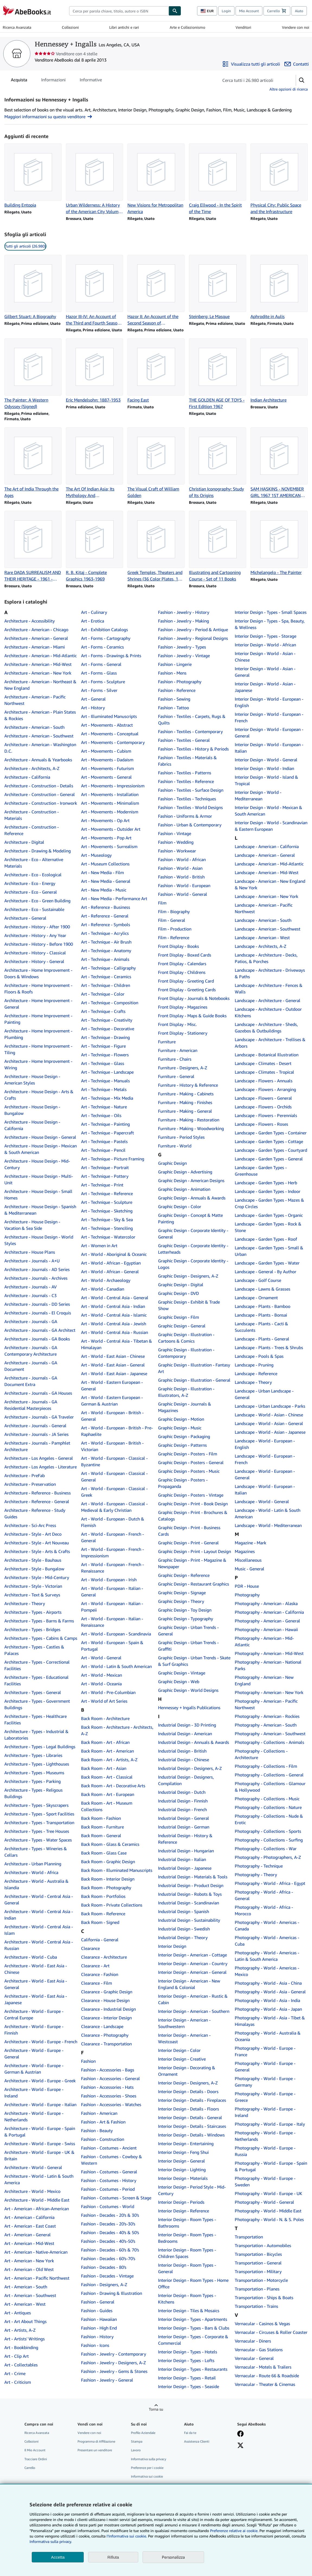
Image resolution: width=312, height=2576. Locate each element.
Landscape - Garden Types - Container (271, 1132)
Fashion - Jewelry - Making (183, 621)
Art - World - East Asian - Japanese (114, 1373)
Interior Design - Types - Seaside (188, 2386)
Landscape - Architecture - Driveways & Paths (270, 973)
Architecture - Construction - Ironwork (40, 803)
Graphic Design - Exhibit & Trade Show (189, 1305)
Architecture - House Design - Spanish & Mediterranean (40, 1210)
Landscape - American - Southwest (267, 929)
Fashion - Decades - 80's (103, 2267)
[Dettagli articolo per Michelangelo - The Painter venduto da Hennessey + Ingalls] (279, 543)
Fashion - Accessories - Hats (107, 2087)
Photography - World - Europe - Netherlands (265, 2136)
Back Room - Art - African (105, 1742)
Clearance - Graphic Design (106, 1991)
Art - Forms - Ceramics (102, 647)
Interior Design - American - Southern (193, 2011)
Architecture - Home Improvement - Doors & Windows (38, 973)
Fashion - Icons (95, 2345)
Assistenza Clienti (196, 2441)
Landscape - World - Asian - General (269, 1423)
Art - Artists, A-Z (20, 2330)
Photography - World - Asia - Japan (268, 2009)
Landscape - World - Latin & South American (267, 1513)
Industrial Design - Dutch (181, 1792)
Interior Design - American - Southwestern (184, 2023)
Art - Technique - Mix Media (107, 1098)
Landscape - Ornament (256, 1297)
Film (162, 903)
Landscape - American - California (267, 846)
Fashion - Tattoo (173, 707)
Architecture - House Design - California (32, 1125)
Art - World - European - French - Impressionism (112, 1552)
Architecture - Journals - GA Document (30, 1366)
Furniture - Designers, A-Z (182, 1067)
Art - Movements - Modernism (109, 811)
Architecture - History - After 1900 (37, 926)
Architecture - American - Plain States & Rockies (40, 715)
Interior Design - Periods (181, 2202)
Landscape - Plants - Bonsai (261, 1315)
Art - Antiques (17, 2312)
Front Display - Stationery (182, 1033)
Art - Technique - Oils (101, 1115)
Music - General (249, 1568)
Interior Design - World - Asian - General (265, 672)
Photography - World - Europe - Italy (270, 2124)
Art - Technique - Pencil (103, 1150)
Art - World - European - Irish (109, 1579)
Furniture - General (176, 1076)
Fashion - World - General (182, 894)
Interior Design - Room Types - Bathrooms (187, 2223)
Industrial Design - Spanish (183, 1911)
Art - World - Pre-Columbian (108, 1692)
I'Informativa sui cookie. (127, 2536)
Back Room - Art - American (107, 1751)
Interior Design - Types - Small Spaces (271, 612)
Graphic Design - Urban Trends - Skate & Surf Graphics (194, 1661)
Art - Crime (14, 2373)
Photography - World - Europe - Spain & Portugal (271, 2166)
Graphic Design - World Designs (188, 1690)
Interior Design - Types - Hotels (187, 2351)
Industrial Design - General (183, 1818)
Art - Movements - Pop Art (106, 838)
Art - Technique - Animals (105, 959)
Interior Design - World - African (265, 644)
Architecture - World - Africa (31, 1872)
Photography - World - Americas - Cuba (267, 1941)
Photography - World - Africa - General (264, 1895)
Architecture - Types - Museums (34, 1772)
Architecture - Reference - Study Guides (34, 1513)
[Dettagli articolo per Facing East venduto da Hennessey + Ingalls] (156, 370)
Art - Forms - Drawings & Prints (111, 655)
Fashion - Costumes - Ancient (109, 2148)
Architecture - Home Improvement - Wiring (38, 1064)
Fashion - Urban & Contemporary (189, 824)
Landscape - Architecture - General (267, 1000)
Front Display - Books (178, 946)
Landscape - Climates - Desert (263, 1063)
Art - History (93, 707)
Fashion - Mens (172, 673)
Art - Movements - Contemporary (113, 742)
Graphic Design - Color (179, 1206)
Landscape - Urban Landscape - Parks (270, 1406)
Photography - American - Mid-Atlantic (264, 1641)
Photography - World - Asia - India (267, 2000)
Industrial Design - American (185, 1733)
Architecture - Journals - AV (30, 1286)
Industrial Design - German (183, 1827)
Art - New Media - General (105, 881)
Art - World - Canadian (102, 1289)
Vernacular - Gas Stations (259, 2349)
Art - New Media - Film (102, 872)
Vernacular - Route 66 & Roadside (267, 2375)
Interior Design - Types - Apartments (192, 2319)
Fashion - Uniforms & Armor (185, 816)
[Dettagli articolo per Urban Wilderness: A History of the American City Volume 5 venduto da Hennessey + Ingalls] (94, 179)
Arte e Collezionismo (187, 27)
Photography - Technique (259, 1866)
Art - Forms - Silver (99, 690)
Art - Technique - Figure (103, 1046)
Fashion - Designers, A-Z (104, 2284)
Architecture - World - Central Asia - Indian (38, 1915)
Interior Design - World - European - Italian (269, 748)
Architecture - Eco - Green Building (37, 900)
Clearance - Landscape (102, 2026)
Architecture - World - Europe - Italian (40, 2104)
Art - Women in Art (99, 1245)
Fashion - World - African (182, 859)
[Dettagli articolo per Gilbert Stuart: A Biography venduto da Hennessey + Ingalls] (33, 287)
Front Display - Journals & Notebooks (194, 998)
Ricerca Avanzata (17, 27)
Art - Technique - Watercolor (108, 1237)
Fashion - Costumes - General (109, 2171)
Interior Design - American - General (192, 1972)
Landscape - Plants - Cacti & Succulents (261, 1327)
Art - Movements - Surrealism (109, 846)
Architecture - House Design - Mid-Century (37, 1164)
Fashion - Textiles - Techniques (187, 798)
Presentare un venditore (95, 2450)
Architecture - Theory (24, 1603)
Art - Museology (96, 855)
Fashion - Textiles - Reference (186, 781)
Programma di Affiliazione (96, 2441)
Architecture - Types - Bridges (32, 1629)
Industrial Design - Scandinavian (188, 1902)
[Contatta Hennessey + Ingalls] (296, 64)
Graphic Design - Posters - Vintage (190, 1495)
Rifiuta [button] (113, 2557)
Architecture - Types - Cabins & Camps (40, 1638)
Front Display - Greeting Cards (187, 989)
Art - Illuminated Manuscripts (109, 716)
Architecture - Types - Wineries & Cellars (35, 1852)
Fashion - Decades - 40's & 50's (110, 2232)
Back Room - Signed (100, 1922)
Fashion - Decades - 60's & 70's (110, 2250)
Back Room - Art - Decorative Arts (113, 1785)
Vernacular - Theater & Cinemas (265, 2384)
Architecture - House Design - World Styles (38, 1240)
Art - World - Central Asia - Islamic (114, 1315)
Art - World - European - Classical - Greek (114, 1492)
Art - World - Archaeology (105, 1280)
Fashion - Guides (96, 2310)
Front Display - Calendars (182, 963)
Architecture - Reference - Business (37, 1493)
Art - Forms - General (101, 664)
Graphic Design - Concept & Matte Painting (190, 1218)
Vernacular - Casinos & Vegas (262, 2323)
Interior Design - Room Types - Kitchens (187, 2299)
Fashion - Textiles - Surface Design (190, 790)
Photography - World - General (264, 2202)
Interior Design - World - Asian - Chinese (265, 657)
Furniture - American (177, 1050)
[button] (302, 80)
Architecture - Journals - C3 (30, 1295)
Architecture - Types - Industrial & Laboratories (36, 1735)
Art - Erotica (92, 621)
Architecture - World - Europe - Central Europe (33, 2014)
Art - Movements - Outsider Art (110, 829)
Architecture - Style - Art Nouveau (36, 1542)
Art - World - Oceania (101, 1683)
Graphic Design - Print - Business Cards (189, 1531)
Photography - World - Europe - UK (268, 2193)
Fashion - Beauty (97, 2130)
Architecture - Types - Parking (32, 1781)
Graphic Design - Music (179, 1427)
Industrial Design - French (182, 1809)
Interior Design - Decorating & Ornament (186, 2071)
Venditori (243, 27)
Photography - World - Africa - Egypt (270, 1883)
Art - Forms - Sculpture (103, 681)
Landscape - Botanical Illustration (266, 1054)
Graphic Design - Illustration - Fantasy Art (194, 1368)
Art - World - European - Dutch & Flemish (112, 1522)
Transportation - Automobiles (263, 2245)
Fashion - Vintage (174, 833)
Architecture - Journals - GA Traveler (39, 1417)
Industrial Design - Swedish (184, 1929)
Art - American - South (25, 2286)
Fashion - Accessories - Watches (111, 2104)
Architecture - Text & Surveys (32, 1594)
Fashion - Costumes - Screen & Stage (116, 2197)
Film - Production (174, 929)
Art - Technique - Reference (107, 1193)
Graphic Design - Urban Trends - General (188, 1631)
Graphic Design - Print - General (188, 1542)
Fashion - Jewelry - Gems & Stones (114, 2371)
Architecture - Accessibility (29, 621)
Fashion (88, 2061)
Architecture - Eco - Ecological (33, 874)
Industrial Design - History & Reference (185, 1839)
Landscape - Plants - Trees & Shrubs (269, 1347)
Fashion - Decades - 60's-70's (108, 2258)
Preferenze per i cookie (147, 2468)
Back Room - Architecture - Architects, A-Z (117, 1730)
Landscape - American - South (263, 920)
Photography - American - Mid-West (269, 1653)
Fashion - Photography (179, 681)
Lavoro (136, 2450)
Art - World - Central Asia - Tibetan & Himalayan (116, 1344)
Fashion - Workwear (177, 851)
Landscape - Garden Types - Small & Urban (269, 1251)
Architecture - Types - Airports (33, 1612)
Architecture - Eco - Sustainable (34, 909)
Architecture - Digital (24, 842)
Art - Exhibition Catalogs (104, 629)
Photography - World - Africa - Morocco (264, 1910)
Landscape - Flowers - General (263, 1098)
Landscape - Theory (253, 1382)
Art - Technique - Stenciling (107, 1228)
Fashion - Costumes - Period (108, 2189)
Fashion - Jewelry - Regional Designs (193, 638)
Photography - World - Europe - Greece (265, 2097)
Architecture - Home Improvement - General (38, 1004)
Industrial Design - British (182, 1751)
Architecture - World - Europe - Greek (40, 2080)
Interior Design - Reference (183, 2211)
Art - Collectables (21, 2365)
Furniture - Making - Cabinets (186, 1093)
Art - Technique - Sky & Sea (107, 1219)
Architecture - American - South (34, 727)
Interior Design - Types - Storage (265, 636)
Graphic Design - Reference (184, 1575)
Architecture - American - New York (37, 673)
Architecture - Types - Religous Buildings (33, 1793)
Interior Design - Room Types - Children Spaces (187, 2253)
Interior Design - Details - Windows (191, 2135)
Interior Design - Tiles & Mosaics (188, 2310)
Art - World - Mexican (101, 1675)
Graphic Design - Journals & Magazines (184, 1407)
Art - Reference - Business (105, 907)
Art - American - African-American (36, 2208)
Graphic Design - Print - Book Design (193, 1503)
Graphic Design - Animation (184, 1189)
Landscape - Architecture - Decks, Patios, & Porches (266, 958)
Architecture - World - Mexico (32, 2191)
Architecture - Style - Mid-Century (36, 1577)
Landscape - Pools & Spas (259, 1356)
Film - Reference (173, 937)
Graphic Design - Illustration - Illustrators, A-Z (186, 1392)
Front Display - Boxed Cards (184, 955)
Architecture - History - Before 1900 (38, 944)
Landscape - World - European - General (265, 1474)
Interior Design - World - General (266, 759)
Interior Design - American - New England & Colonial (189, 1984)
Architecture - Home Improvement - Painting (38, 1019)
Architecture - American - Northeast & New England (40, 685)
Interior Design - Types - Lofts (186, 2360)
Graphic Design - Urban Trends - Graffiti (188, 1646)
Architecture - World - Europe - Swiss (39, 2143)
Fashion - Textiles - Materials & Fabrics (187, 761)
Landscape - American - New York (266, 896)
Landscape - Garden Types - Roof (266, 1239)
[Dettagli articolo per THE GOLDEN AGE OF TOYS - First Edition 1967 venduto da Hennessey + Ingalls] (217, 374)
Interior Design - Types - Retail (187, 2378)
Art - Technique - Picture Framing (112, 1159)
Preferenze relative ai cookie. (234, 2530)
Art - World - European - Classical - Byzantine (114, 1461)
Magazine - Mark (250, 1542)
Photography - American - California (269, 1612)
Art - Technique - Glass (102, 1063)
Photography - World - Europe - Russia (265, 2151)
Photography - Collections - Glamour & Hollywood (270, 1787)
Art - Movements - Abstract (107, 725)
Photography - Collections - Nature (268, 1807)
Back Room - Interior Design (107, 1879)
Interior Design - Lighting (182, 2169)
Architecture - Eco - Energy (29, 883)
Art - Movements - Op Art (105, 820)
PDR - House (247, 1586)
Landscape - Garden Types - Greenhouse (261, 1171)
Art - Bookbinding (21, 2347)
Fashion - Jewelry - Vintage (184, 655)
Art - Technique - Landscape (107, 1072)
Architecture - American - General (36, 638)
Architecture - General (25, 918)
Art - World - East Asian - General (113, 1365)
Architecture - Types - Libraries (33, 1755)
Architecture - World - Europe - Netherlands (33, 2116)
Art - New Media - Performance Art (114, 898)
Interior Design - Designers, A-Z (188, 2083)
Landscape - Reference (256, 1373)
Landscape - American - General (265, 855)
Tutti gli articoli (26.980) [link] (25, 246)
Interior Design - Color (179, 2050)
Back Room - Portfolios (103, 1896)
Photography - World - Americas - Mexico (267, 1971)
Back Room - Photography (106, 1887)
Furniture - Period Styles (181, 1137)
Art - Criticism (17, 2382)
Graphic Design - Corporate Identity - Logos (193, 1264)
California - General (99, 1939)
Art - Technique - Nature (104, 1106)
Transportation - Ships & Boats (264, 2297)
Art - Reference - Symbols (105, 924)
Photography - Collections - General (269, 1775)
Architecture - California (27, 777)
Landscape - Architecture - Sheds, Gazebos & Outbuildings (266, 1028)
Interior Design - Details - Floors (188, 2109)
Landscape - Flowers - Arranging (265, 1089)
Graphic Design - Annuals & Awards (192, 1198)
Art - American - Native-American (35, 2252)
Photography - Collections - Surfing (269, 1840)
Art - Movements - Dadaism (107, 759)
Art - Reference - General (104, 916)
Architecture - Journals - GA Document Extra (30, 1381)
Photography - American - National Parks (268, 1665)
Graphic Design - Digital (180, 1284)
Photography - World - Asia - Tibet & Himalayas (270, 2021)
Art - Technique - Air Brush (106, 942)
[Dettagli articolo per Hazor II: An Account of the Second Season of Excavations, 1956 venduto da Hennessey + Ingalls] (156, 290)
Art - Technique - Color (102, 994)
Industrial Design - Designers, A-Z (190, 1768)
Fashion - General (97, 2302)
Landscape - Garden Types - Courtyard (271, 1150)
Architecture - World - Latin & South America (38, 2179)
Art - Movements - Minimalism (110, 803)
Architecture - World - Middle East (36, 2200)
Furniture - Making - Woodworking (191, 1128)
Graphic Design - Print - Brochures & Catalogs (192, 1516)
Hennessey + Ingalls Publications (189, 1707)
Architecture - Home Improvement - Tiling (38, 1049)
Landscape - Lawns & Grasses (262, 1289)
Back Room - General (101, 1835)
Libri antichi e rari (124, 27)
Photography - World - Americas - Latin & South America (267, 1956)
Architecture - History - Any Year (35, 935)
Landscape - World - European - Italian (265, 1490)
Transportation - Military (258, 2271)
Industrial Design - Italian (182, 1859)
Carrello (29, 2468)
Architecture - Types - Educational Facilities (36, 1680)
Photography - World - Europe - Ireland (265, 2112)
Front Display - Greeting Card (186, 981)
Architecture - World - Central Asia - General (38, 1899)
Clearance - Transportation (106, 2043)
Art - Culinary (94, 612)
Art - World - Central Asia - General (114, 1297)
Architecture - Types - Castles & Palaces (34, 1650)
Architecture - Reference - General (36, 1501)
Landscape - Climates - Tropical (264, 1072)
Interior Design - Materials (183, 2178)
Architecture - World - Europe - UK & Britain (39, 2155)
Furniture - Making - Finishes (185, 1102)
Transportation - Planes (257, 2289)
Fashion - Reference (176, 690)
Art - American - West (25, 2304)
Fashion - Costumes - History (108, 2180)
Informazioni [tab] (53, 81)
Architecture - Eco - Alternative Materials (33, 863)
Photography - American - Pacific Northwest (266, 1704)
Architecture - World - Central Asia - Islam (38, 1930)
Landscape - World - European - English (265, 1444)
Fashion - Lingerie (175, 664)
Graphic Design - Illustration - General (194, 1380)
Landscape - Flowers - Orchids (263, 1106)
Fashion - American (99, 2113)
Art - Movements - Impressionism (112, 785)
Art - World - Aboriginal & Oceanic (114, 1254)
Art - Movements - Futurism (107, 768)
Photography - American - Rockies (267, 1716)
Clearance (90, 1948)
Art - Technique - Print (102, 1185)
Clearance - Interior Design (106, 2017)
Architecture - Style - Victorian (33, 1586)
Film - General (171, 920)
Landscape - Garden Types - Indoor (267, 1191)
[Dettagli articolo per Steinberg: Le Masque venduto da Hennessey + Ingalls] (217, 287)
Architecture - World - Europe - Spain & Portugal (39, 2132)
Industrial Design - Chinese (183, 1759)
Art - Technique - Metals (104, 1089)
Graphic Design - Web (178, 1681)
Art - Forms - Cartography (105, 638)
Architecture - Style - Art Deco (33, 1534)
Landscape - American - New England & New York (270, 884)
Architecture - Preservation (30, 1484)
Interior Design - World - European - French (269, 717)
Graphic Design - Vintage (181, 1673)
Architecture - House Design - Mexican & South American (40, 1149)
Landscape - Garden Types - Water (267, 1263)
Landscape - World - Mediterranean (268, 1525)
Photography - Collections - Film (266, 1766)
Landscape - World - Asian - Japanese (270, 1432)
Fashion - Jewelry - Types (182, 647)
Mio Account (249, 11)
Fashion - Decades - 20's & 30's (110, 2215)
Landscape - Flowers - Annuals (263, 1080)
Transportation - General (258, 2263)
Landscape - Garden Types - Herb (266, 1182)
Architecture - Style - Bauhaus (32, 1560)
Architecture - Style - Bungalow (34, 1568)
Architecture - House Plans (29, 1252)
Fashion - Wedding (176, 842)
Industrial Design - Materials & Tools (192, 1876)
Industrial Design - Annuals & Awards (193, 1742)
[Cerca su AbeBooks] (119, 10)
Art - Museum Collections (105, 864)
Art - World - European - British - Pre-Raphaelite (117, 1431)
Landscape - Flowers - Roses (261, 1124)
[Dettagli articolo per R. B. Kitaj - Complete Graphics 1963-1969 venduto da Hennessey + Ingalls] (94, 546)
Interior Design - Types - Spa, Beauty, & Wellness (270, 624)
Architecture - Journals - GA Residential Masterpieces (30, 1405)
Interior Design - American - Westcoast (184, 2038)
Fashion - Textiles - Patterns (184, 772)
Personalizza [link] (173, 2557)
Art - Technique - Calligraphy (108, 968)
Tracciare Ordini (35, 2459)
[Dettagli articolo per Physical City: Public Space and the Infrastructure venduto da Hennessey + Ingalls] (279, 179)
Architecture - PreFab (24, 1475)
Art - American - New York (29, 2260)
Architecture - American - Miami (34, 647)
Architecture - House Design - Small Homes (38, 1195)
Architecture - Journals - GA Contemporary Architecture (30, 1351)
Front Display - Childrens (181, 972)
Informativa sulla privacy (148, 2459)
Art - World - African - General (110, 1271)
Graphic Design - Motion (181, 1419)
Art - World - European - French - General (112, 1537)
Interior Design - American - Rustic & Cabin (193, 1999)
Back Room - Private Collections (111, 1905)
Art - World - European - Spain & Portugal (112, 1646)
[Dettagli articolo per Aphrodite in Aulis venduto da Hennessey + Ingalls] (279, 287)
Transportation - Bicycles (258, 2254)
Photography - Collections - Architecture (261, 1754)
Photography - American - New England (264, 1680)
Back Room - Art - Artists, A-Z (109, 1759)
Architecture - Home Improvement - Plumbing (38, 1034)
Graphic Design (172, 1163)
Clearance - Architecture (104, 1957)
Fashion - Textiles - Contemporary (190, 731)
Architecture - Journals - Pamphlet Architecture (37, 1446)
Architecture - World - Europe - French (40, 2041)
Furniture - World (174, 1146)
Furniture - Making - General (185, 1111)
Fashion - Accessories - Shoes (108, 2096)
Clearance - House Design (105, 2000)
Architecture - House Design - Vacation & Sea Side (32, 1225)
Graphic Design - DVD (178, 1293)
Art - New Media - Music (103, 890)
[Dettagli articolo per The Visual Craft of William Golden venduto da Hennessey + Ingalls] (156, 463)
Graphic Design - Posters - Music (189, 1471)
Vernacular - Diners (253, 2341)
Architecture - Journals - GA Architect (39, 1330)
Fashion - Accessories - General (110, 2078)
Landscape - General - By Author (265, 1271)
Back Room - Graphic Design (108, 1861)
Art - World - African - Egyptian (111, 1263)
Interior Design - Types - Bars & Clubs (193, 2328)
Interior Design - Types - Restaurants (192, 2369)
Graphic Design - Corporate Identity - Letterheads (193, 1249)
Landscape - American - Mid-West (266, 872)
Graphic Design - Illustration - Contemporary (186, 1353)
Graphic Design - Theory (181, 1601)
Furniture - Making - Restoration (188, 1119)
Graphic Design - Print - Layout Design (194, 1551)
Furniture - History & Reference (188, 1085)
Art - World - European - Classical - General (114, 1477)
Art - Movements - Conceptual (110, 733)
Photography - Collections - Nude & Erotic (269, 1819)
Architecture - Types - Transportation (39, 1822)
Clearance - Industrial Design (108, 2009)
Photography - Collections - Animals (269, 1742)
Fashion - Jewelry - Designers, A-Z (113, 2362)
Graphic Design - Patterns (182, 1445)
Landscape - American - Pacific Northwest (263, 908)
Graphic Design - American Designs (191, 1180)
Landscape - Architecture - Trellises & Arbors (270, 1043)
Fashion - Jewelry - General (107, 2380)
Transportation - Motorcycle (261, 2280)
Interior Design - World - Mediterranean (258, 795)
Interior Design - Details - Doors (188, 2091)
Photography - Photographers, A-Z (268, 1857)
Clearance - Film (96, 1983)
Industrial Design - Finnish (183, 1801)
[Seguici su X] (240, 2446)
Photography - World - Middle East (268, 2211)
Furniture (167, 1041)
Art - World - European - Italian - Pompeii (112, 1607)
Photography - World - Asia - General (270, 1991)
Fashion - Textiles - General (184, 740)
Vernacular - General (254, 2358)
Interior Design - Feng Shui (183, 2152)
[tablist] (56, 80)
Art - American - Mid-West (29, 2243)
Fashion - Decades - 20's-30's (108, 2224)
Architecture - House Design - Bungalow (32, 1110)
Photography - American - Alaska (266, 1603)
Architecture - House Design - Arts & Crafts (38, 1095)
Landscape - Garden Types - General (269, 1159)
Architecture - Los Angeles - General (38, 1458)
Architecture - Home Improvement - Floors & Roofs (38, 989)
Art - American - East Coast (30, 2226)
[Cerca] (175, 10)
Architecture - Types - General (32, 1692)
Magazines (245, 1551)
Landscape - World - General (262, 1501)
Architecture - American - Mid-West (38, 664)
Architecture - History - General (34, 961)
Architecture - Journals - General (35, 1425)
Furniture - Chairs (174, 1059)
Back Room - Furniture (102, 1827)
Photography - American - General (267, 1621)
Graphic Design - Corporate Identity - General (193, 1234)
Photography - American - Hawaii (266, 1629)
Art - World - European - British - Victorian (112, 1446)
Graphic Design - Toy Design (184, 1610)
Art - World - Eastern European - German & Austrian (112, 1401)
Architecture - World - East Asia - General (35, 1984)
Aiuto (299, 11)
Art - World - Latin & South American (116, 1666)
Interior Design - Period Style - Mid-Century (192, 2190)
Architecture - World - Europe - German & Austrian (33, 2069)
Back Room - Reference (103, 1913)
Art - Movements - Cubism (106, 751)
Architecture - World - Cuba (30, 1957)
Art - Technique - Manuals (105, 1080)
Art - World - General (101, 1657)
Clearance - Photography (104, 2035)
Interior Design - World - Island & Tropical (266, 780)
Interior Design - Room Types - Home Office (193, 2283)
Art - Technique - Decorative (107, 1028)
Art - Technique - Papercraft (107, 1132)
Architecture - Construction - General (39, 794)
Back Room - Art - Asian (103, 1768)
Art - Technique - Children (105, 985)
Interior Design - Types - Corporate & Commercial (193, 2340)
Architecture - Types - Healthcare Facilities (35, 1719)
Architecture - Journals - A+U (32, 1260)
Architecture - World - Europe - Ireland (33, 2093)
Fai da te (190, 2433)
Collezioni (70, 27)
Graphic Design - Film (178, 1317)
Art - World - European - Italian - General (112, 1591)
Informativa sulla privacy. (51, 2541)
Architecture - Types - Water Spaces (38, 1840)
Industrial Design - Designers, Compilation (186, 1780)
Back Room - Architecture (105, 1718)
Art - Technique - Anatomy (106, 950)
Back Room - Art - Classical (107, 1777)
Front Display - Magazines (182, 1007)
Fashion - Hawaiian (99, 2319)
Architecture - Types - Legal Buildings (39, 1746)
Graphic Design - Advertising (185, 1172)
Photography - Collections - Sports (268, 1831)
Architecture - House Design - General (40, 1137)
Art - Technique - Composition (109, 1002)
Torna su (156, 2409)
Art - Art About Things (25, 2321)
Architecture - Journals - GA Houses (38, 1393)
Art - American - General (27, 2234)
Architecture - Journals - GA (30, 1321)
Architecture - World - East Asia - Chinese (35, 1969)
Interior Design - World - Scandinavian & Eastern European (271, 826)
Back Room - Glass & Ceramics (110, 1844)
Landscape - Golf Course (258, 1280)
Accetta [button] (58, 2557)
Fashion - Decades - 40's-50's (108, 2241)
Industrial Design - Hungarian (186, 1850)
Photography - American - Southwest (270, 1733)
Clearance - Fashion (99, 1974)
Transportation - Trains (256, 2306)
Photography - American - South (266, 1725)
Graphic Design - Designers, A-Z (188, 1276)
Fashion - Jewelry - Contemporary (113, 2354)
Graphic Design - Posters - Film (187, 1454)
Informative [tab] (90, 81)
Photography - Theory (256, 1874)
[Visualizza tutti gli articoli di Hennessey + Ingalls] (251, 64)
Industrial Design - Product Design (190, 1885)
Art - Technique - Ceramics (106, 976)
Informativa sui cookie (147, 2476)
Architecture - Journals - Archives (35, 1278)
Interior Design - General (181, 2161)
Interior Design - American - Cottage (192, 1955)
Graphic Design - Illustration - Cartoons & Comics (186, 1338)
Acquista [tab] (19, 81)
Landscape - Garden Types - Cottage (269, 1141)
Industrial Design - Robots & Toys (190, 1894)
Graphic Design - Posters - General (191, 1462)
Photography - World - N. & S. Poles (269, 2219)
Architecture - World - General (33, 2167)
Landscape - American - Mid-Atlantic (269, 864)
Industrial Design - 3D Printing (187, 1725)
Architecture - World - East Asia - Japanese (35, 1999)
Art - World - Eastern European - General (112, 1385)
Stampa (136, 2441)
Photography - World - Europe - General (265, 2067)
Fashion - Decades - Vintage (107, 2276)
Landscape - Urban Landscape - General (264, 1394)
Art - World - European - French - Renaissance (112, 1568)
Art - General (93, 699)
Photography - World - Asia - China (268, 1983)
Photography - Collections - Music (267, 1798)
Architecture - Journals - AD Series (37, 1269)
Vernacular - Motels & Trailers (263, 2367)
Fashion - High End (99, 2328)
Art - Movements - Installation (110, 794)
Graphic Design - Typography (185, 1618)
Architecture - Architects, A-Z (31, 768)
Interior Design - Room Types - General (187, 2268)
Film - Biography (174, 911)
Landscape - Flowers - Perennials (266, 1115)
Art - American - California (29, 2217)
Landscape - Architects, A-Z (260, 946)
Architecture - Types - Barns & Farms (39, 1621)
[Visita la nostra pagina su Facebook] (240, 2434)
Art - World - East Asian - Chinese (113, 1356)
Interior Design (172, 1946)
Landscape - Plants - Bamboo (262, 1306)
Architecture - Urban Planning (32, 1863)
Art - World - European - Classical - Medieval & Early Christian (114, 1507)
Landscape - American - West (262, 937)
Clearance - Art (95, 1965)
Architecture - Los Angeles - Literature (40, 1467)
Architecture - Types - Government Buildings (37, 1704)
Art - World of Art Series (104, 1701)
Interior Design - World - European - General (269, 733)
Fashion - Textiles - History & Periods (193, 749)
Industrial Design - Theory (183, 1937)
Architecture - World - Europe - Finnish (33, 2030)
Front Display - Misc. (177, 1024)
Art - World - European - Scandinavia (116, 1634)
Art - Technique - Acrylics (105, 933)
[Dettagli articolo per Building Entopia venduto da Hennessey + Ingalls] (33, 175)
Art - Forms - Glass (99, 673)
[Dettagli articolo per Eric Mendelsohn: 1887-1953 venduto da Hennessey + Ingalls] (94, 370)
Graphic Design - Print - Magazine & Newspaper (192, 1563)
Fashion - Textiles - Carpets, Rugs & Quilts (192, 720)
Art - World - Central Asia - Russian (114, 1332)
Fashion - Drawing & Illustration (111, 2293)
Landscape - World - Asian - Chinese (269, 1414)
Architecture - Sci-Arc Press (30, 1525)
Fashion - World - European (184, 885)
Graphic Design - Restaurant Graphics (193, 1584)
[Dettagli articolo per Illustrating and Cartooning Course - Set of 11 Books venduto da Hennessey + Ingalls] (217, 546)
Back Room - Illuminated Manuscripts (116, 1870)
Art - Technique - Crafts (103, 1011)
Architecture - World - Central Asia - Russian (38, 1945)
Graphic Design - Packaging (184, 1436)
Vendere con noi (295, 27)
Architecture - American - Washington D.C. (40, 748)
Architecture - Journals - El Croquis (37, 1313)
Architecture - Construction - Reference (31, 830)
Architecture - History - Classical (35, 952)
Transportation (249, 2237)
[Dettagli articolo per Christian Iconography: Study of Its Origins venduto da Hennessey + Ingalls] (217, 463)
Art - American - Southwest (30, 2295)
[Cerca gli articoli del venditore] (252, 80)
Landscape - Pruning (254, 1365)
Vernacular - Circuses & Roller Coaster (271, 2332)
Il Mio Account (35, 2450)
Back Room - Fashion (101, 1818)
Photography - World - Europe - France (265, 2051)
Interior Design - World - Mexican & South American (268, 811)
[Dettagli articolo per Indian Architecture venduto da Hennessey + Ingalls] (279, 370)
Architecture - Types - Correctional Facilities (37, 1665)
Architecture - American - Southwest (38, 736)
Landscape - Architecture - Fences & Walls (269, 989)
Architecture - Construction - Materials (31, 815)
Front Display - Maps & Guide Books (192, 1015)
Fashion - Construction (102, 2139)
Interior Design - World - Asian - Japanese (265, 687)
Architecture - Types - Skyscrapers (36, 1805)
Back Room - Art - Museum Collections (106, 1806)
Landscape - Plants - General (262, 1339)
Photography (247, 1594)
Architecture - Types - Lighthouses (36, 1764)
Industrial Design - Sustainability (189, 1920)
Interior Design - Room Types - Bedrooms (187, 2238)
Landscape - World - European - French (265, 1459)
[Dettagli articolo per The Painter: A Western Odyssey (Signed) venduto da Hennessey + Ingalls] (33, 374)
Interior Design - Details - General (190, 2117)
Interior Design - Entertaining (186, 2143)
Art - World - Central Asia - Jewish (113, 1323)
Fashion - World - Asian (180, 868)
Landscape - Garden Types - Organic (269, 1215)
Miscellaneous (248, 1560)
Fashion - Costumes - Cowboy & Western (111, 2160)
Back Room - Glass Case (104, 1853)
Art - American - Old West (29, 2269)
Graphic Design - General (181, 1326)
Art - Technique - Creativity (106, 1020)
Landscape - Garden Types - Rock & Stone (268, 1227)
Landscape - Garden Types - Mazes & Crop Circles (269, 1203)
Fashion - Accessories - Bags (107, 2070)
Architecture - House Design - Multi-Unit (38, 1179)
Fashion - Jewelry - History (183, 612)
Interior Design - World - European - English (269, 702)
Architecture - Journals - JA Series (36, 1434)
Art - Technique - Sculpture (106, 1202)
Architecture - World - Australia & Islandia (36, 1884)
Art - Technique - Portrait (105, 1167)
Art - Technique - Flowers (105, 1054)
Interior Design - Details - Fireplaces (192, 2100)
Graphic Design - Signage (182, 1592)
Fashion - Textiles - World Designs (190, 807)
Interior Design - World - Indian (264, 768)
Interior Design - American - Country (192, 1963)
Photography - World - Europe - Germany (265, 2082)
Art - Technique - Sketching (107, 1211)
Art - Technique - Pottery (104, 1176)
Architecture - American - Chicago (36, 629)
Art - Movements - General (106, 777)
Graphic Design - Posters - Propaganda (183, 1483)
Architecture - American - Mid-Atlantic (40, 655)
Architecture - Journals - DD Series (37, 1304)
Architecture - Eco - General (30, 892)
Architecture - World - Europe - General (33, 2053)
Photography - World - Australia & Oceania (268, 2036)
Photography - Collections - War (266, 1848)
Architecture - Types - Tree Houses (36, 1831)
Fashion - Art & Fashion (103, 2122)
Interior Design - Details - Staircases (192, 2126)
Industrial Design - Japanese (184, 1868)
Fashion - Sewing (174, 699)
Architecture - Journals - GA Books (37, 1339)
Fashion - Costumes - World (107, 2206)
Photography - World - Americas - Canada (267, 1926)
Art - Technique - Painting (105, 1124)
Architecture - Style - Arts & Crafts (37, 1551)
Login (226, 11)
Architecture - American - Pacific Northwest (35, 700)
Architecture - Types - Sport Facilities (39, 1814)
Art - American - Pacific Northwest (36, 2278)
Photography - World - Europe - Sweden (265, 2181)
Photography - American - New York (269, 1692)
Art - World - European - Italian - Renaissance (112, 1622)
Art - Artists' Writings (24, 2338)
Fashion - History (97, 2336)
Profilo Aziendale (143, 2433)
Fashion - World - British (181, 877)
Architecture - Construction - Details (38, 785)
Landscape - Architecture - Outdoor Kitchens (268, 1012)
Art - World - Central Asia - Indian (113, 1306)
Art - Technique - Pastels (104, 1141)
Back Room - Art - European (107, 1794)
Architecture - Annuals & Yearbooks (38, 759)
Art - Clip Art (16, 2356)
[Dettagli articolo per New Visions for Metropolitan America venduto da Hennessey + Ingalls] (156, 179)
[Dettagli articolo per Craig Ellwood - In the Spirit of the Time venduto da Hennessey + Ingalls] (217, 179)
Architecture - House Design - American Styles (32, 1080)
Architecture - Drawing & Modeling (37, 851)
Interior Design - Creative (182, 2059)
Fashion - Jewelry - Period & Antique (193, 629)
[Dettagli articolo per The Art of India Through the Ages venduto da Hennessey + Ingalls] (33, 463)
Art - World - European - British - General (112, 1416)
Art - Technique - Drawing (105, 1037)
